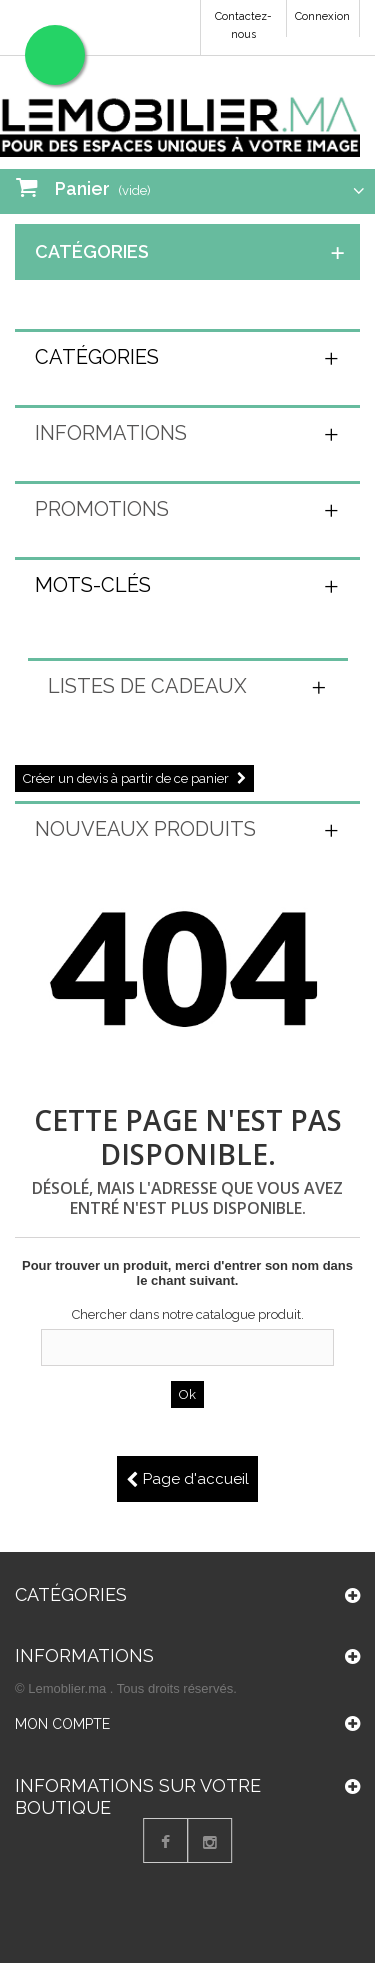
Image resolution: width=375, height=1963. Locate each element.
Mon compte (62, 1732)
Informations (111, 433)
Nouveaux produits (145, 829)
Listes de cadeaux (147, 686)
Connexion (322, 16)
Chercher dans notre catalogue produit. (188, 1314)
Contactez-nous (243, 25)
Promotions (102, 509)
